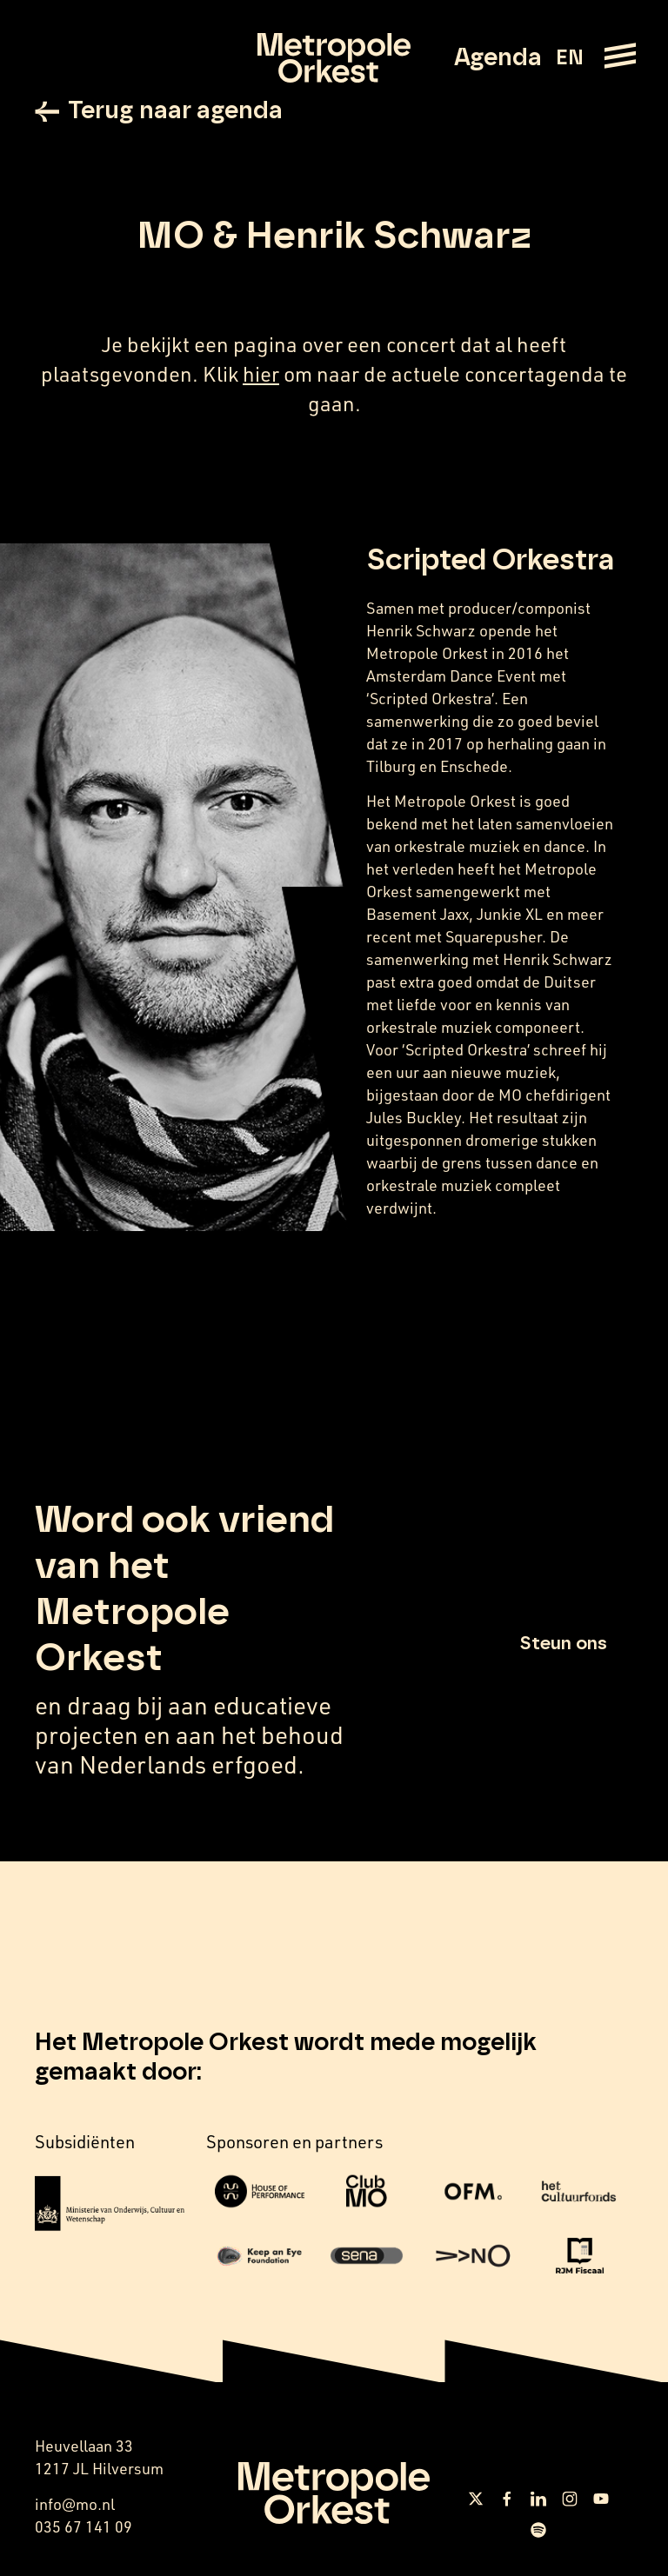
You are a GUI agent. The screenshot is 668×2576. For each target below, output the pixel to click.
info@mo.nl (75, 2503)
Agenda (498, 58)
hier (261, 373)
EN (569, 58)
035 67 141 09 (83, 2526)
